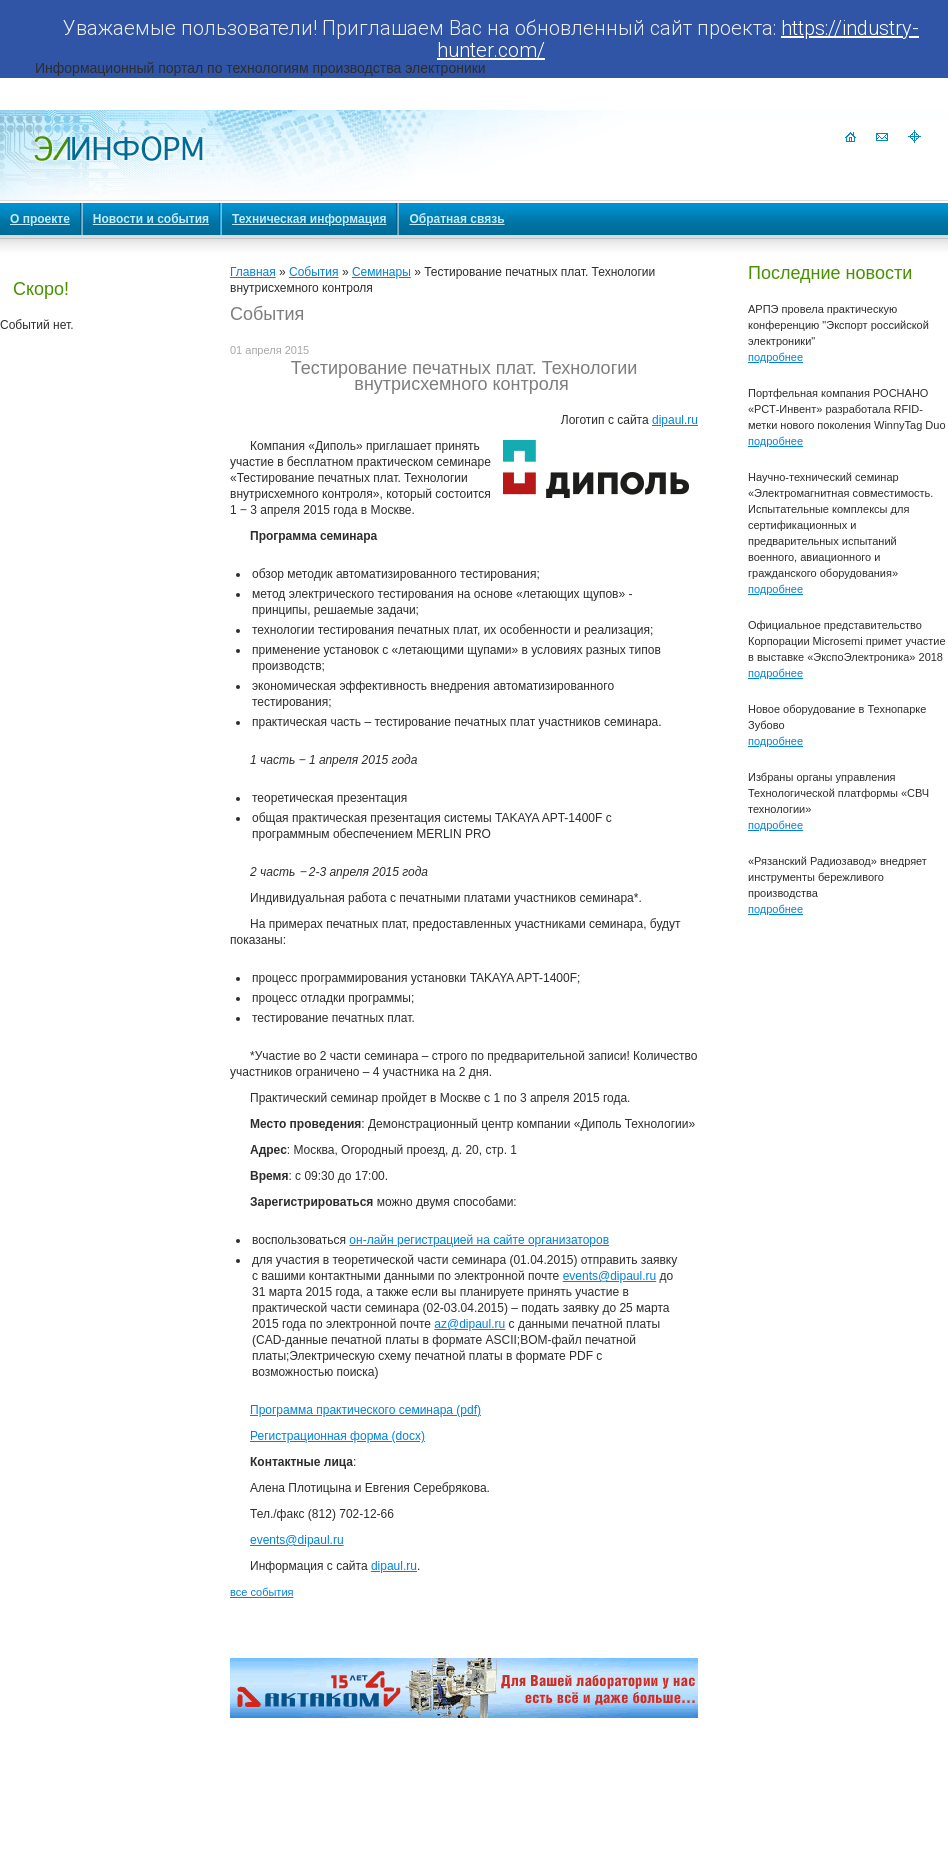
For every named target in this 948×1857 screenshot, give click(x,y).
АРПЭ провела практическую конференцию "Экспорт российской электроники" (838, 325)
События (314, 272)
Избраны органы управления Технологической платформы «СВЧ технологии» (838, 793)
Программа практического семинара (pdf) (365, 1410)
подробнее (775, 357)
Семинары (381, 272)
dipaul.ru (675, 420)
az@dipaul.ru (469, 1324)
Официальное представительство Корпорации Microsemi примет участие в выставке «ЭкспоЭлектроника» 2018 (847, 641)
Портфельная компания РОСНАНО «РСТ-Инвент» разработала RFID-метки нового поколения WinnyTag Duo (847, 409)
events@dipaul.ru (610, 1276)
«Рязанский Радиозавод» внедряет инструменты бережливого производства (837, 877)
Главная (253, 272)
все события (261, 1592)
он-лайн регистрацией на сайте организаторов (479, 1240)
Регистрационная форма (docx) (337, 1436)
